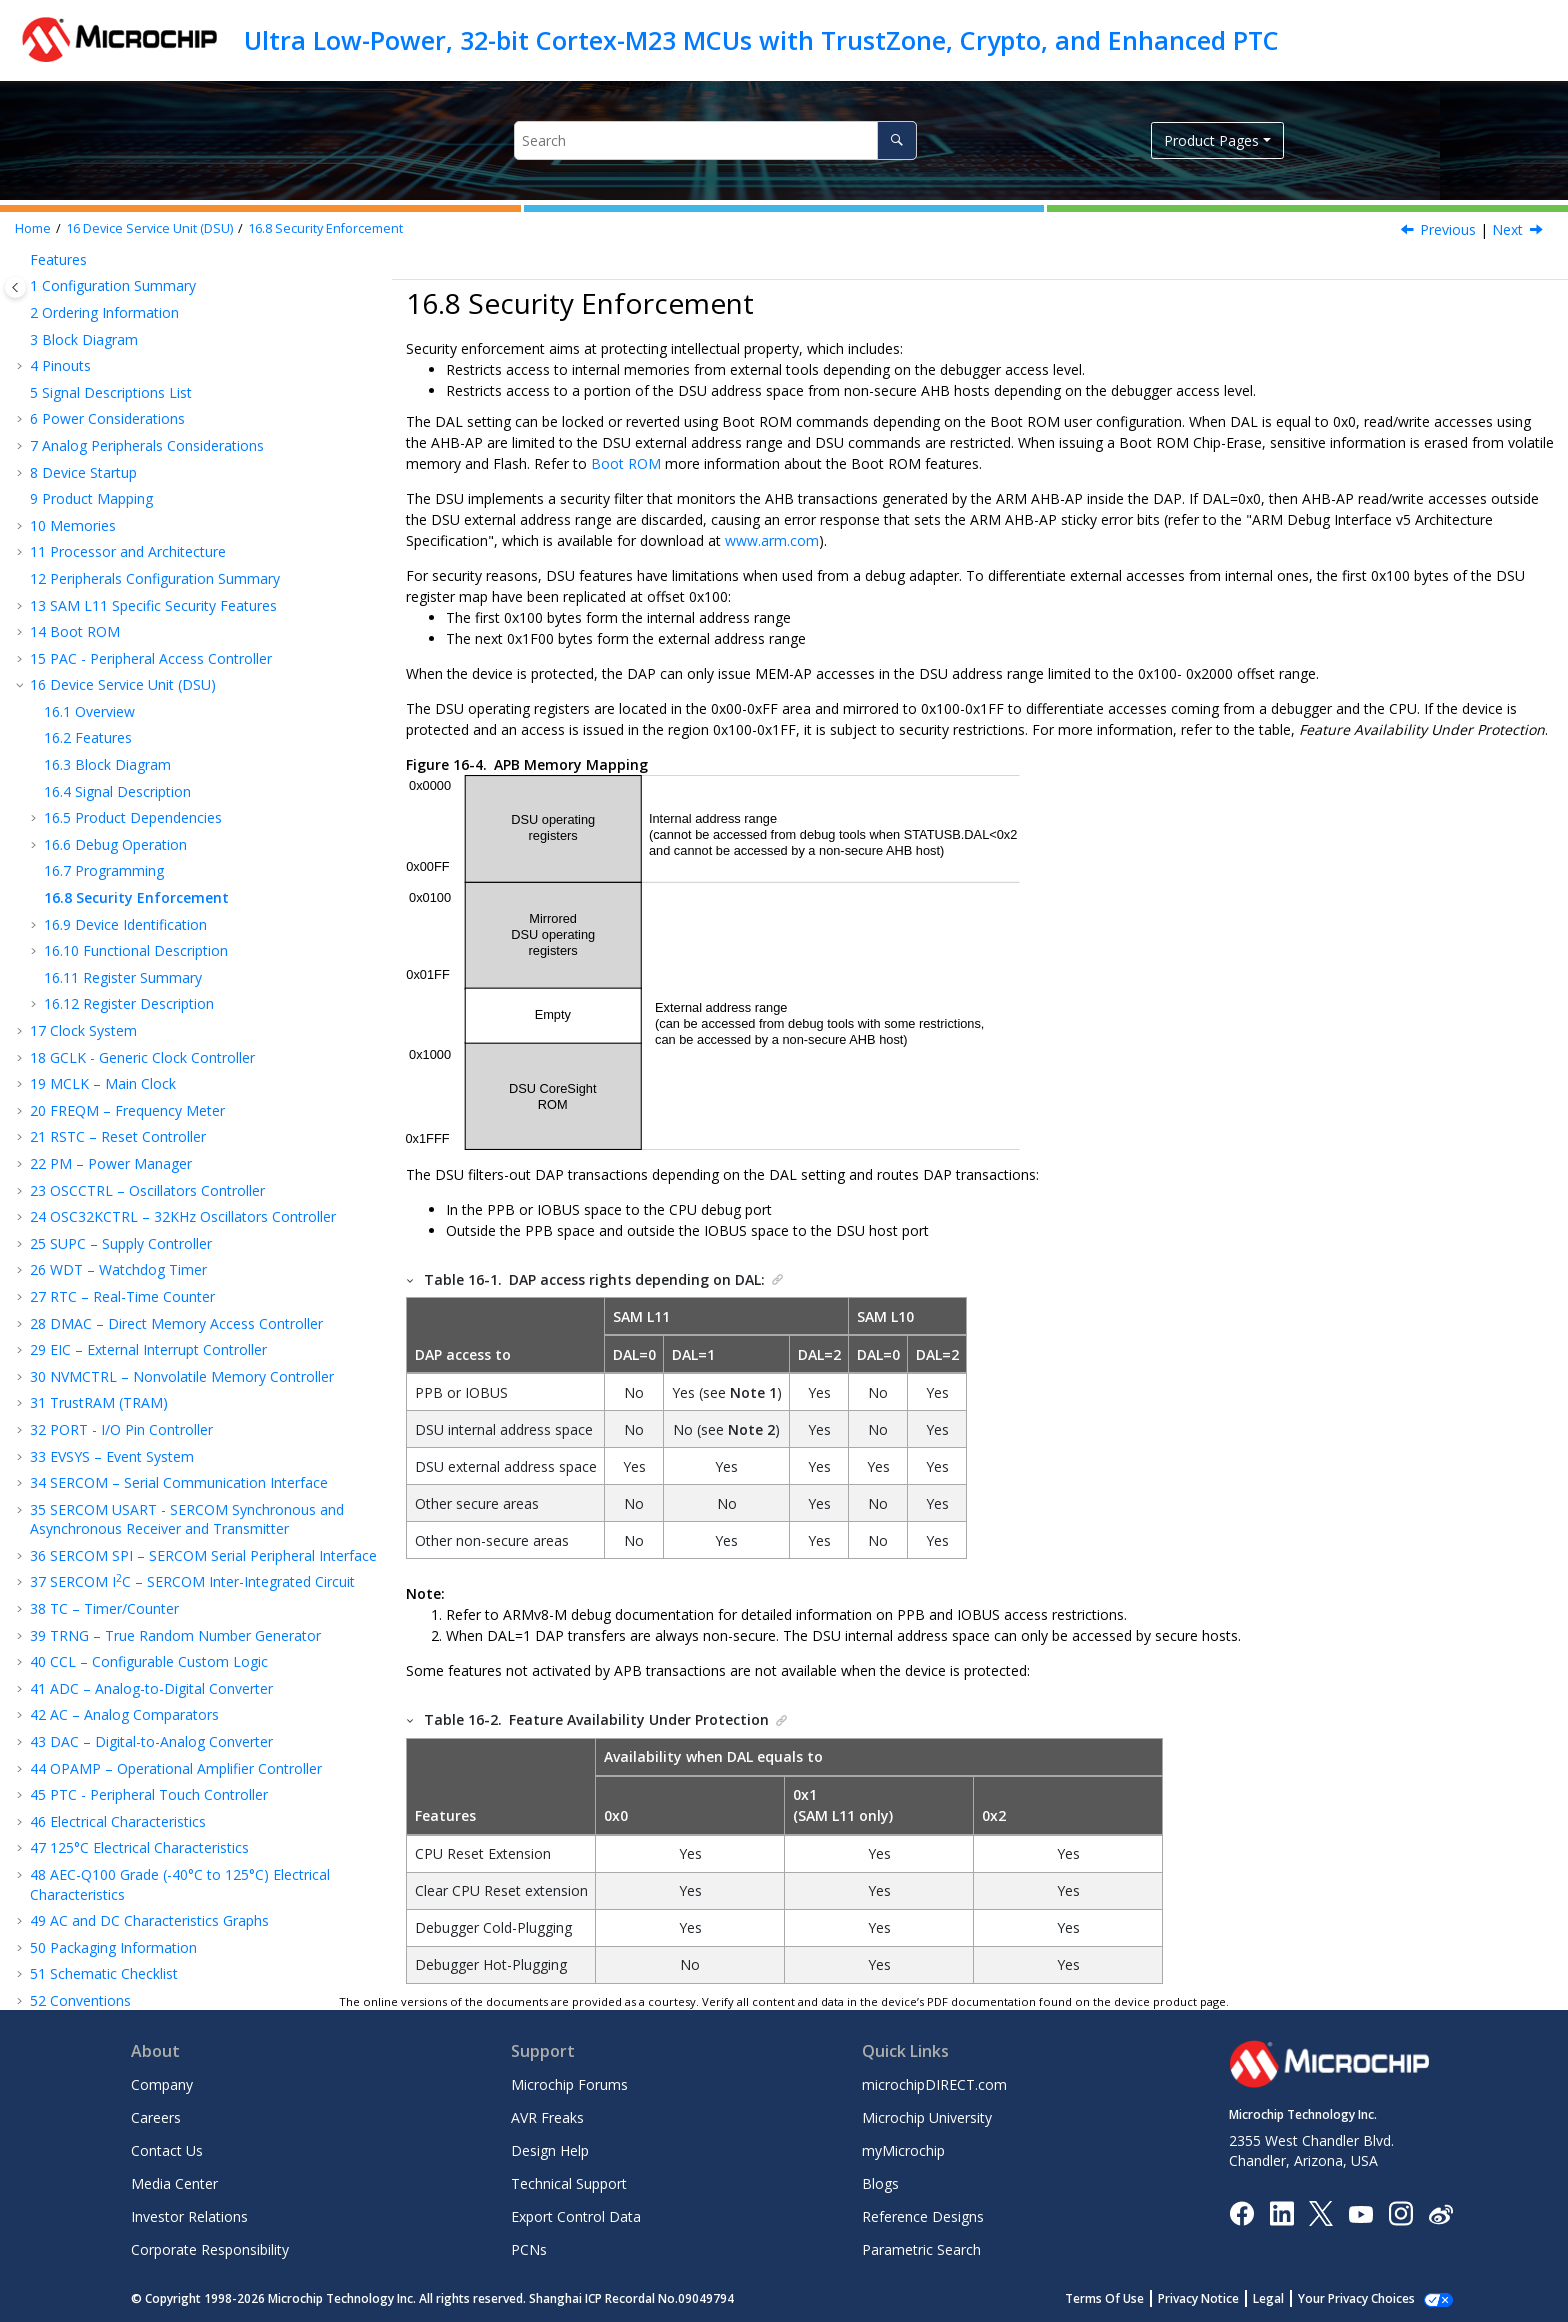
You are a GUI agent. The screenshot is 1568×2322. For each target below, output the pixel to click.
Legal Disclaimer (83, 1936)
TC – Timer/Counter (104, 1372)
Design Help (550, 2150)
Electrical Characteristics (118, 1585)
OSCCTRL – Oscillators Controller (147, 954)
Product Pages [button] (1211, 140)
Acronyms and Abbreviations (132, 1791)
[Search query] (715, 140)
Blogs (880, 2183)
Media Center (174, 2183)
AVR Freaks (547, 2117)
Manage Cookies (1367, 2298)
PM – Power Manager (111, 927)
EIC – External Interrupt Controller (148, 1113)
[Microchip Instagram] (1400, 2212)
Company (162, 2084)
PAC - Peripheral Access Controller (151, 422)
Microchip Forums (569, 2084)
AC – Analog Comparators (124, 1478)
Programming (104, 634)
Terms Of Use (1126, 2298)
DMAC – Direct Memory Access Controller (176, 1087)
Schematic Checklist (104, 1737)
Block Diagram (107, 528)
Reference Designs (923, 2216)
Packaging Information (113, 1711)
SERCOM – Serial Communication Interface (179, 1246)
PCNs (529, 2249)
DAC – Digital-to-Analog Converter (151, 1505)
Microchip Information (102, 1963)
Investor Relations (189, 2216)
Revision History (92, 1910)
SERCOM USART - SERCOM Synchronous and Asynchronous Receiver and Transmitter (187, 1283)
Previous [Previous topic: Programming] (1448, 229)
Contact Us (167, 2150)
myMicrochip (903, 2150)
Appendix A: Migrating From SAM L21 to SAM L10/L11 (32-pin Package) (186, 1827)
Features (88, 501)
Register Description (129, 767)
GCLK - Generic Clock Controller (142, 821)
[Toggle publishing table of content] (15, 287)
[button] (22, 263)
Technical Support (569, 2183)
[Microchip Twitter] (1321, 2212)
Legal (1290, 2298)
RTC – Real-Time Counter (122, 1060)
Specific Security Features (153, 369)
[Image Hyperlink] (1360, 2212)
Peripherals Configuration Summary (155, 342)
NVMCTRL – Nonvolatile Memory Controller (182, 1140)
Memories (73, 289)
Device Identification (125, 688)
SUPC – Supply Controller (121, 1007)
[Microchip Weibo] (1440, 2212)
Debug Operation (115, 608)
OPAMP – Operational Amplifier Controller (176, 1532)
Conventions (80, 1764)
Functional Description (136, 714)
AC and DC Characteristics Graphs (149, 1684)
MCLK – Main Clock (103, 847)
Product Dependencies (133, 581)
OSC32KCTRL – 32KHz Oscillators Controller (183, 980)
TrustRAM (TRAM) (99, 1166)
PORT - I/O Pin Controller (121, 1193)
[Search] (896, 140)
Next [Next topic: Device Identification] (1507, 229)
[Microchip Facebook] (1241, 2212)
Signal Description (117, 555)
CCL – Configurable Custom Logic (149, 1425)
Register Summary (123, 741)
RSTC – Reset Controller (118, 900)
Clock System (83, 794)
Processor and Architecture (128, 315)
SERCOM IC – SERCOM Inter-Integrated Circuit (192, 1345)
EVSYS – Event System (112, 1220)
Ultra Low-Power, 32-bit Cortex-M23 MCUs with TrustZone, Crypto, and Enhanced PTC (761, 40)
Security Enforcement (325, 228)
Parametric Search (921, 2249)
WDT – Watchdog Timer (118, 1033)
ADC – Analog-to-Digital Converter (151, 1452)
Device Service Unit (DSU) (149, 228)
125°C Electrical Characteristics (139, 1611)
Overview (89, 475)
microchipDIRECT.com (934, 2084)
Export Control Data (576, 2216)
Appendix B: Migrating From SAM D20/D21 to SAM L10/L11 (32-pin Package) (187, 1873)
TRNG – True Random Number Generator (175, 1399)
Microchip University (927, 2117)
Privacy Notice (1220, 2298)
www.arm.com (772, 540)
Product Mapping (91, 262)
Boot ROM (75, 395)
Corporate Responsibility (210, 2249)
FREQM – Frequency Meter (127, 874)
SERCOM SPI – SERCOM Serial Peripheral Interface (203, 1319)
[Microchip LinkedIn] (1281, 2212)
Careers (156, 2117)
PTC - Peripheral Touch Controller (149, 1558)
